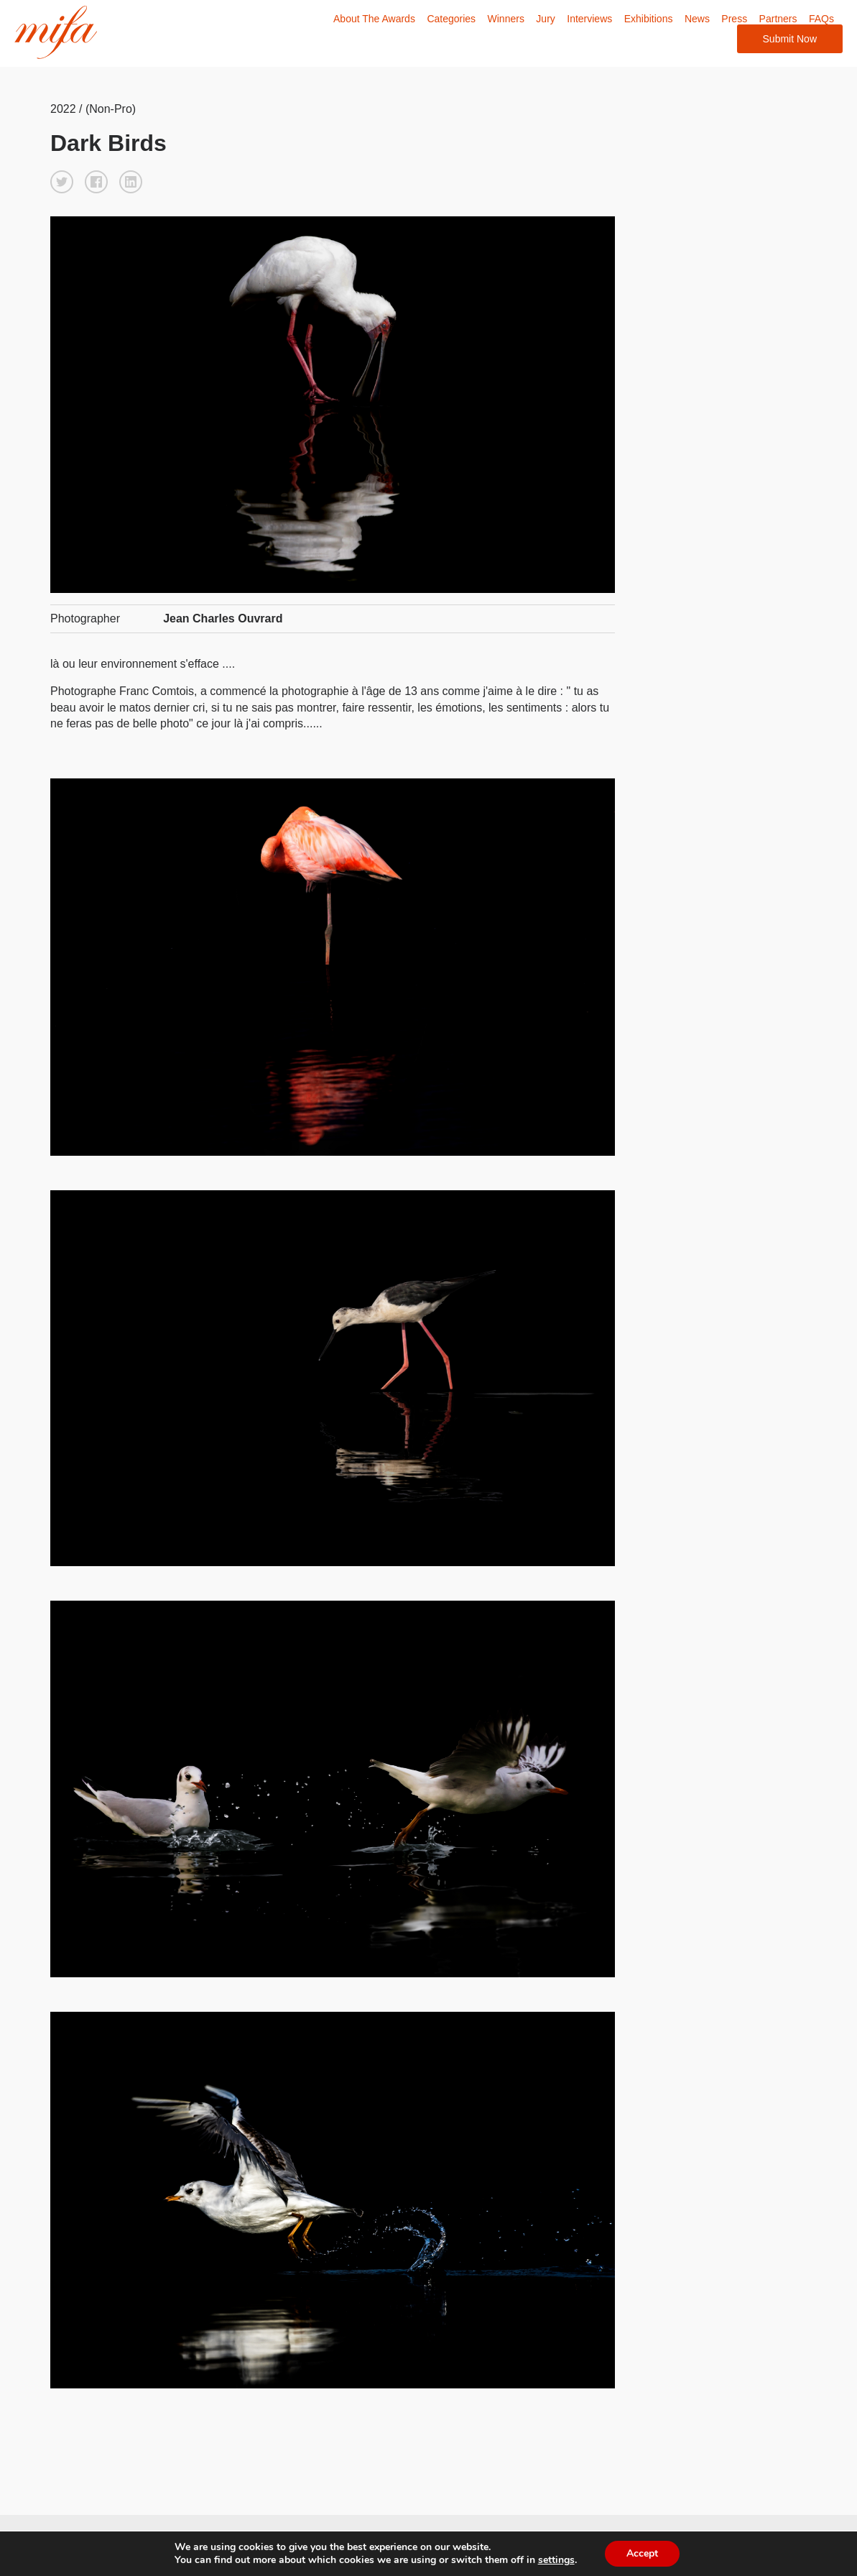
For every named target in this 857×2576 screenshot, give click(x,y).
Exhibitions (648, 19)
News (697, 19)
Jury (545, 19)
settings (556, 2560)
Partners (778, 19)
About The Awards (374, 19)
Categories (451, 19)
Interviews (589, 19)
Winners (506, 19)
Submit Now (790, 39)
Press (734, 19)
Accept (642, 2553)
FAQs (821, 19)
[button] (61, 181)
